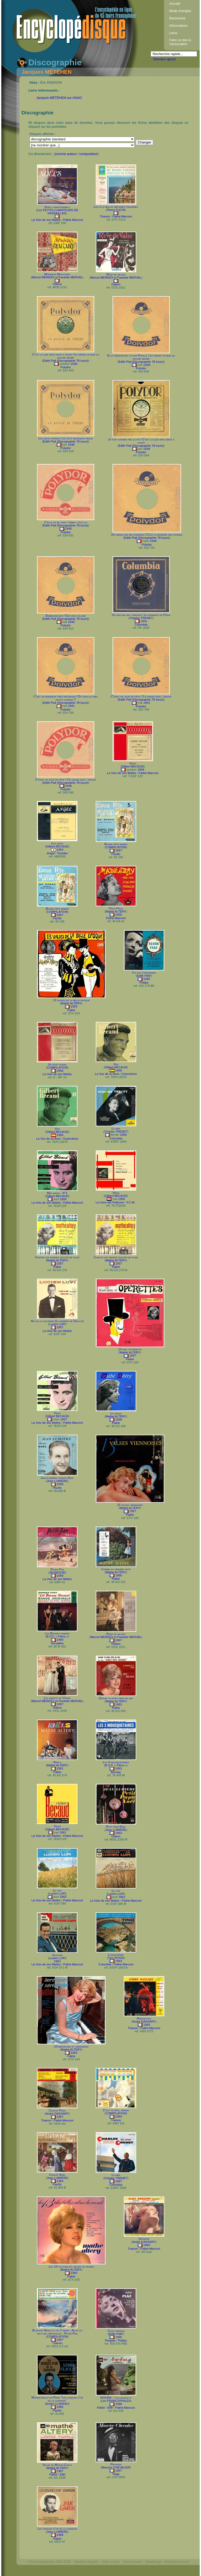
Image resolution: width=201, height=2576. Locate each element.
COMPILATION (115, 847)
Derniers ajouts (164, 59)
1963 (57, 1961)
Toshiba (62, 853)
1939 (146, 364)
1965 (118, 2337)
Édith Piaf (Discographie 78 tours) (65, 360)
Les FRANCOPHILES (115, 2400)
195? (118, 850)
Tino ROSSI (116, 1957)
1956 (146, 978)
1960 (118, 1575)
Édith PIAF (144, 975)
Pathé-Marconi (73, 219)
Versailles (57, 1643)
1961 (118, 1704)
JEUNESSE (57, 1572)
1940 (68, 528)
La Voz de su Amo (107, 1073)
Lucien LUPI (57, 1324)
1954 (140, 769)
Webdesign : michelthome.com (167, 2562)
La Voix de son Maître (46, 219)
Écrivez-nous (133, 2562)
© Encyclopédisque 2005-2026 (49, 2562)
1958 (118, 1419)
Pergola (110, 2340)
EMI (110, 2407)
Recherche (177, 18)
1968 (60, 2534)
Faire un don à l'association (180, 42)
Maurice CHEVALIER (116, 2467)
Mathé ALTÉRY (115, 911)
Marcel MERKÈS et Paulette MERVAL (57, 277)
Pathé (71, 1010)
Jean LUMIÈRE (57, 1480)
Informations (178, 26)
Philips (144, 982)
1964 (118, 2116)
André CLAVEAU (57, 2403)
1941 (143, 621)
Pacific (116, 854)
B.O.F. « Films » (57, 1636)
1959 (60, 1575)
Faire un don (111, 2562)
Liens (173, 33)
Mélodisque (36, 2571)
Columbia (141, 624)
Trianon (105, 216)
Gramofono (129, 1073)
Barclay (116, 1772)
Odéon (57, 284)
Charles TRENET (141, 618)
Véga (115, 2474)
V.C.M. (131, 1202)
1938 (74, 363)
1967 (60, 2471)
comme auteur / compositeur (76, 154)
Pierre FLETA (116, 209)
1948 (68, 785)
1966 (60, 2406)
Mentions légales (86, 2562)
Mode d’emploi (180, 11)
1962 (118, 1832)
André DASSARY (144, 2021)
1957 (60, 1263)
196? (118, 1640)
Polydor (65, 367)
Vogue (57, 2538)
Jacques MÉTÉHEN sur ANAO (59, 98)
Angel (51, 853)
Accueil (174, 4)
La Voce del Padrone (110, 1202)
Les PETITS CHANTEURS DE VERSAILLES (57, 212)
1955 (118, 914)
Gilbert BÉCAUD (132, 766)
